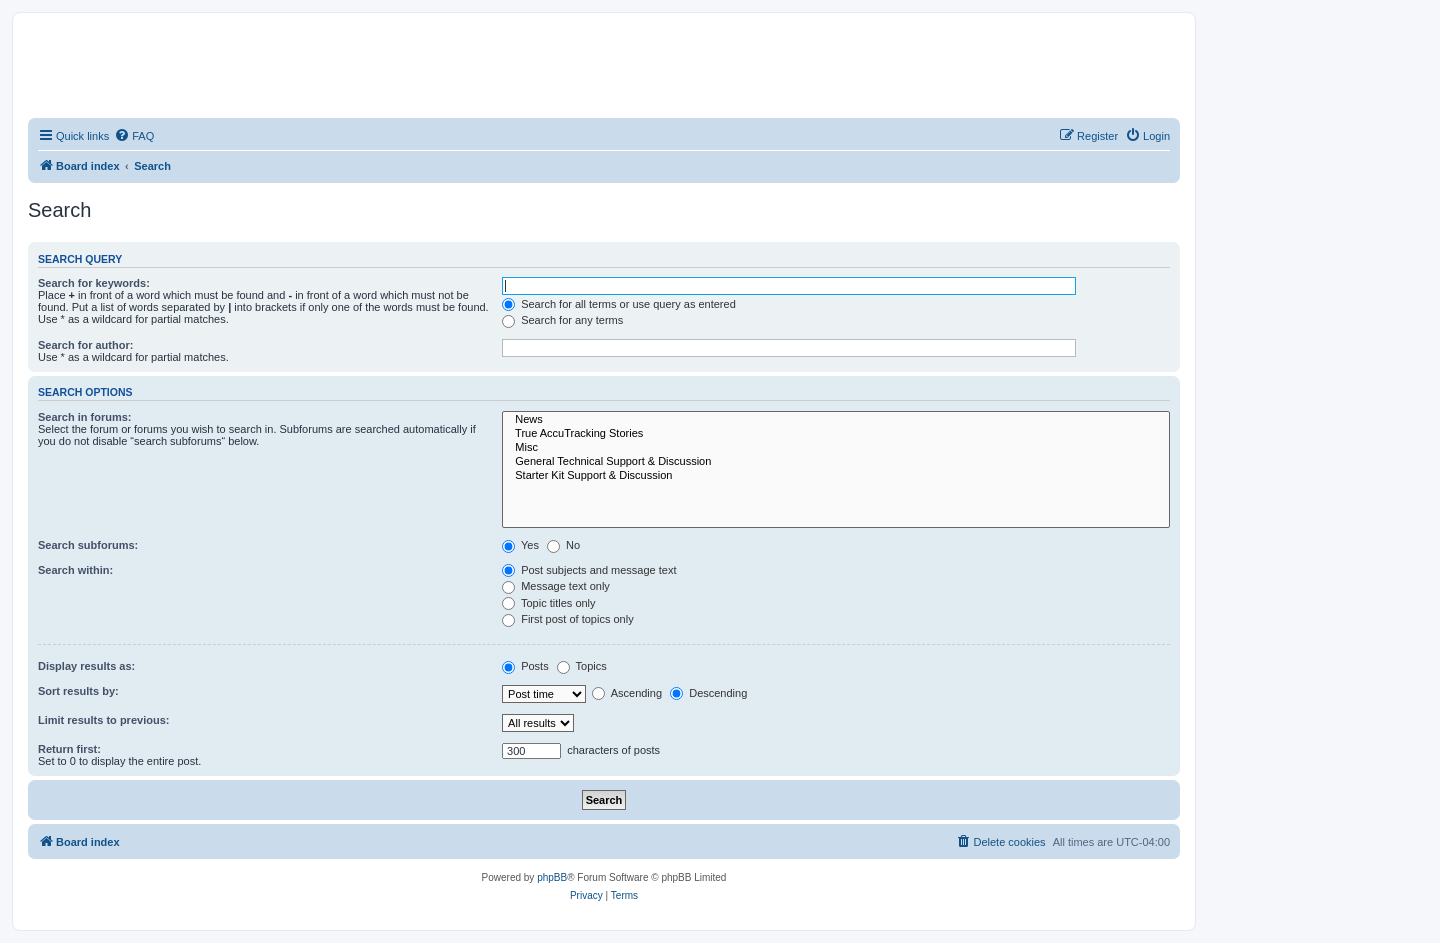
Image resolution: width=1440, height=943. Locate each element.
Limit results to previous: (103, 720)
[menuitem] (134, 136)
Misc (836, 448)
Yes (520, 545)
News (836, 420)
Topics (582, 666)
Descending (708, 693)
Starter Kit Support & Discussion (836, 476)
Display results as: (86, 666)
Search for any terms (562, 320)
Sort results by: (78, 691)
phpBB (552, 877)
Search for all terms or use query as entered (619, 304)
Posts (525, 666)
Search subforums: (88, 545)
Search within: (75, 570)
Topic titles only (548, 603)
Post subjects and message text (589, 570)
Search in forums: (85, 417)
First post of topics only (568, 619)
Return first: (69, 749)
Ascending (627, 693)
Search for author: (85, 345)
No (563, 545)
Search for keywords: (94, 283)
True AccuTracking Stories (836, 434)
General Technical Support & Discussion (836, 462)
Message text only (556, 586)
